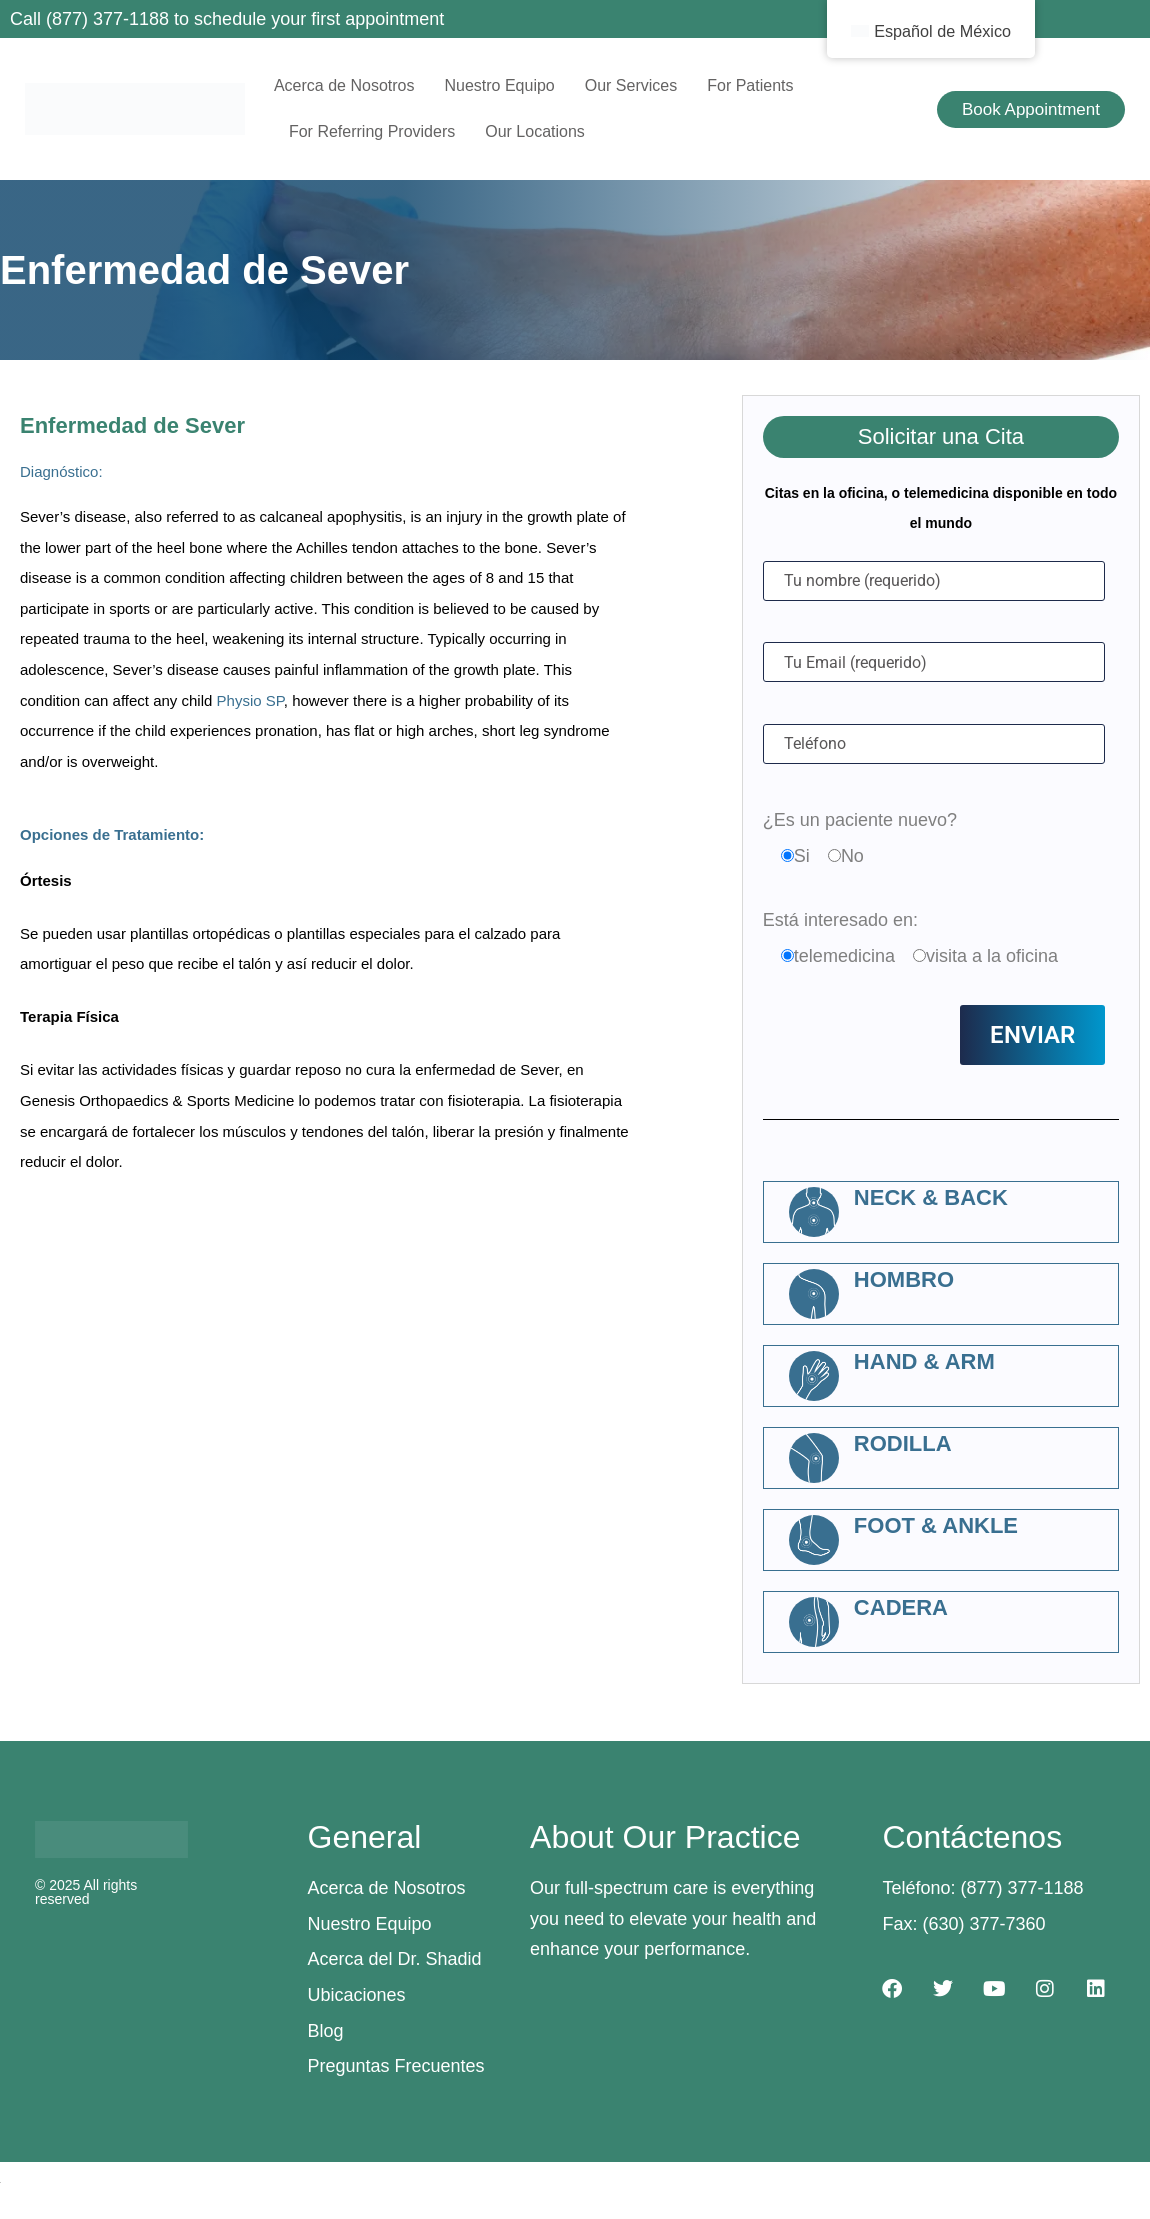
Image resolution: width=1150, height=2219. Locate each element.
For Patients (750, 85)
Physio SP (250, 700)
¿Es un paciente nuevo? (860, 820)
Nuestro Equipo (499, 85)
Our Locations (535, 131)
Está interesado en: (840, 920)
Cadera (901, 1607)
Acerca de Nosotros (344, 85)
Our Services (631, 85)
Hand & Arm (924, 1361)
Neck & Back (931, 1197)
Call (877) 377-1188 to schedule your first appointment (227, 19)
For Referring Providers (372, 131)
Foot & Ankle (936, 1525)
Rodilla (903, 1443)
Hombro (904, 1279)
